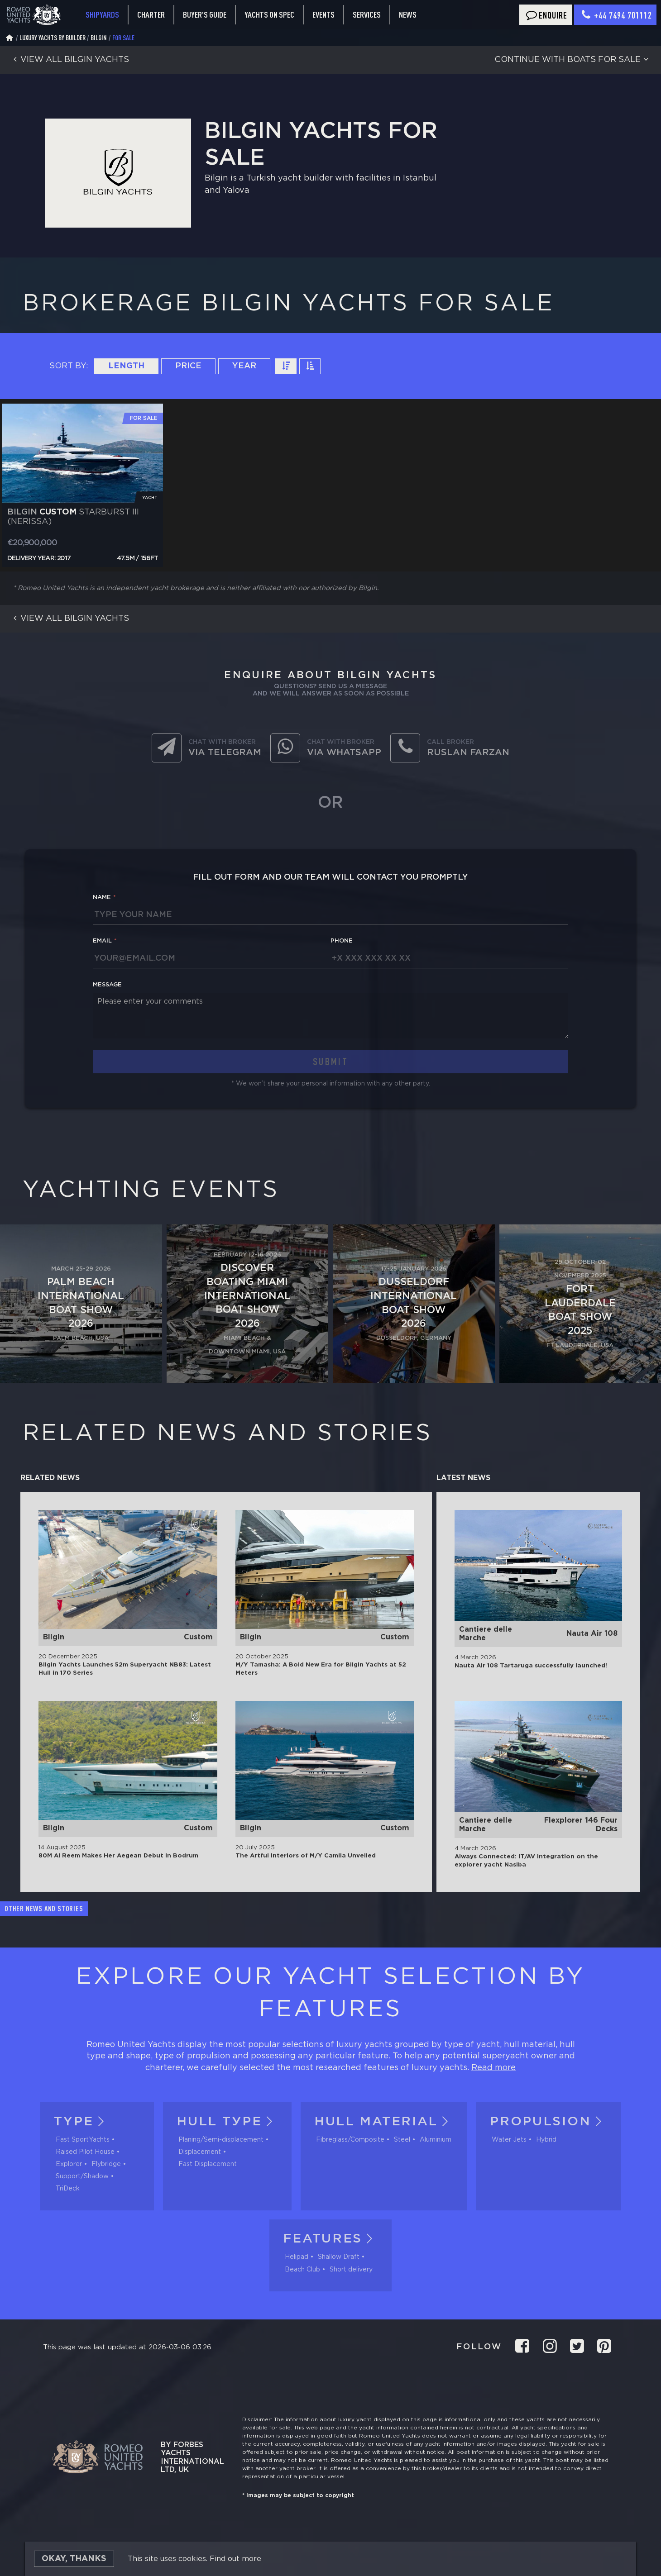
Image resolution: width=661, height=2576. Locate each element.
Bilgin (99, 38)
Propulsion (548, 2121)
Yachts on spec (269, 14)
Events (323, 14)
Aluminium (435, 2140)
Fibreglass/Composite (350, 2140)
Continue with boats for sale (573, 59)
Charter (151, 14)
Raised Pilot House (85, 2152)
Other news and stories (44, 1909)
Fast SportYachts (83, 2140)
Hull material (384, 2121)
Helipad (296, 2257)
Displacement (199, 2152)
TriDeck (68, 2188)
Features (330, 2238)
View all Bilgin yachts (69, 59)
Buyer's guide (204, 14)
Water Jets (509, 2140)
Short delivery (351, 2269)
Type (81, 2121)
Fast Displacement (207, 2164)
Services (367, 14)
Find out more (235, 2559)
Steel (402, 2140)
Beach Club (302, 2269)
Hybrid (546, 2140)
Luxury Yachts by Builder (52, 38)
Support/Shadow (82, 2176)
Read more (493, 2067)
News (408, 14)
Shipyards (102, 14)
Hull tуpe (227, 2121)
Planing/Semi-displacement (220, 2140)
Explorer (69, 2164)
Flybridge (106, 2164)
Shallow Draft (338, 2257)
